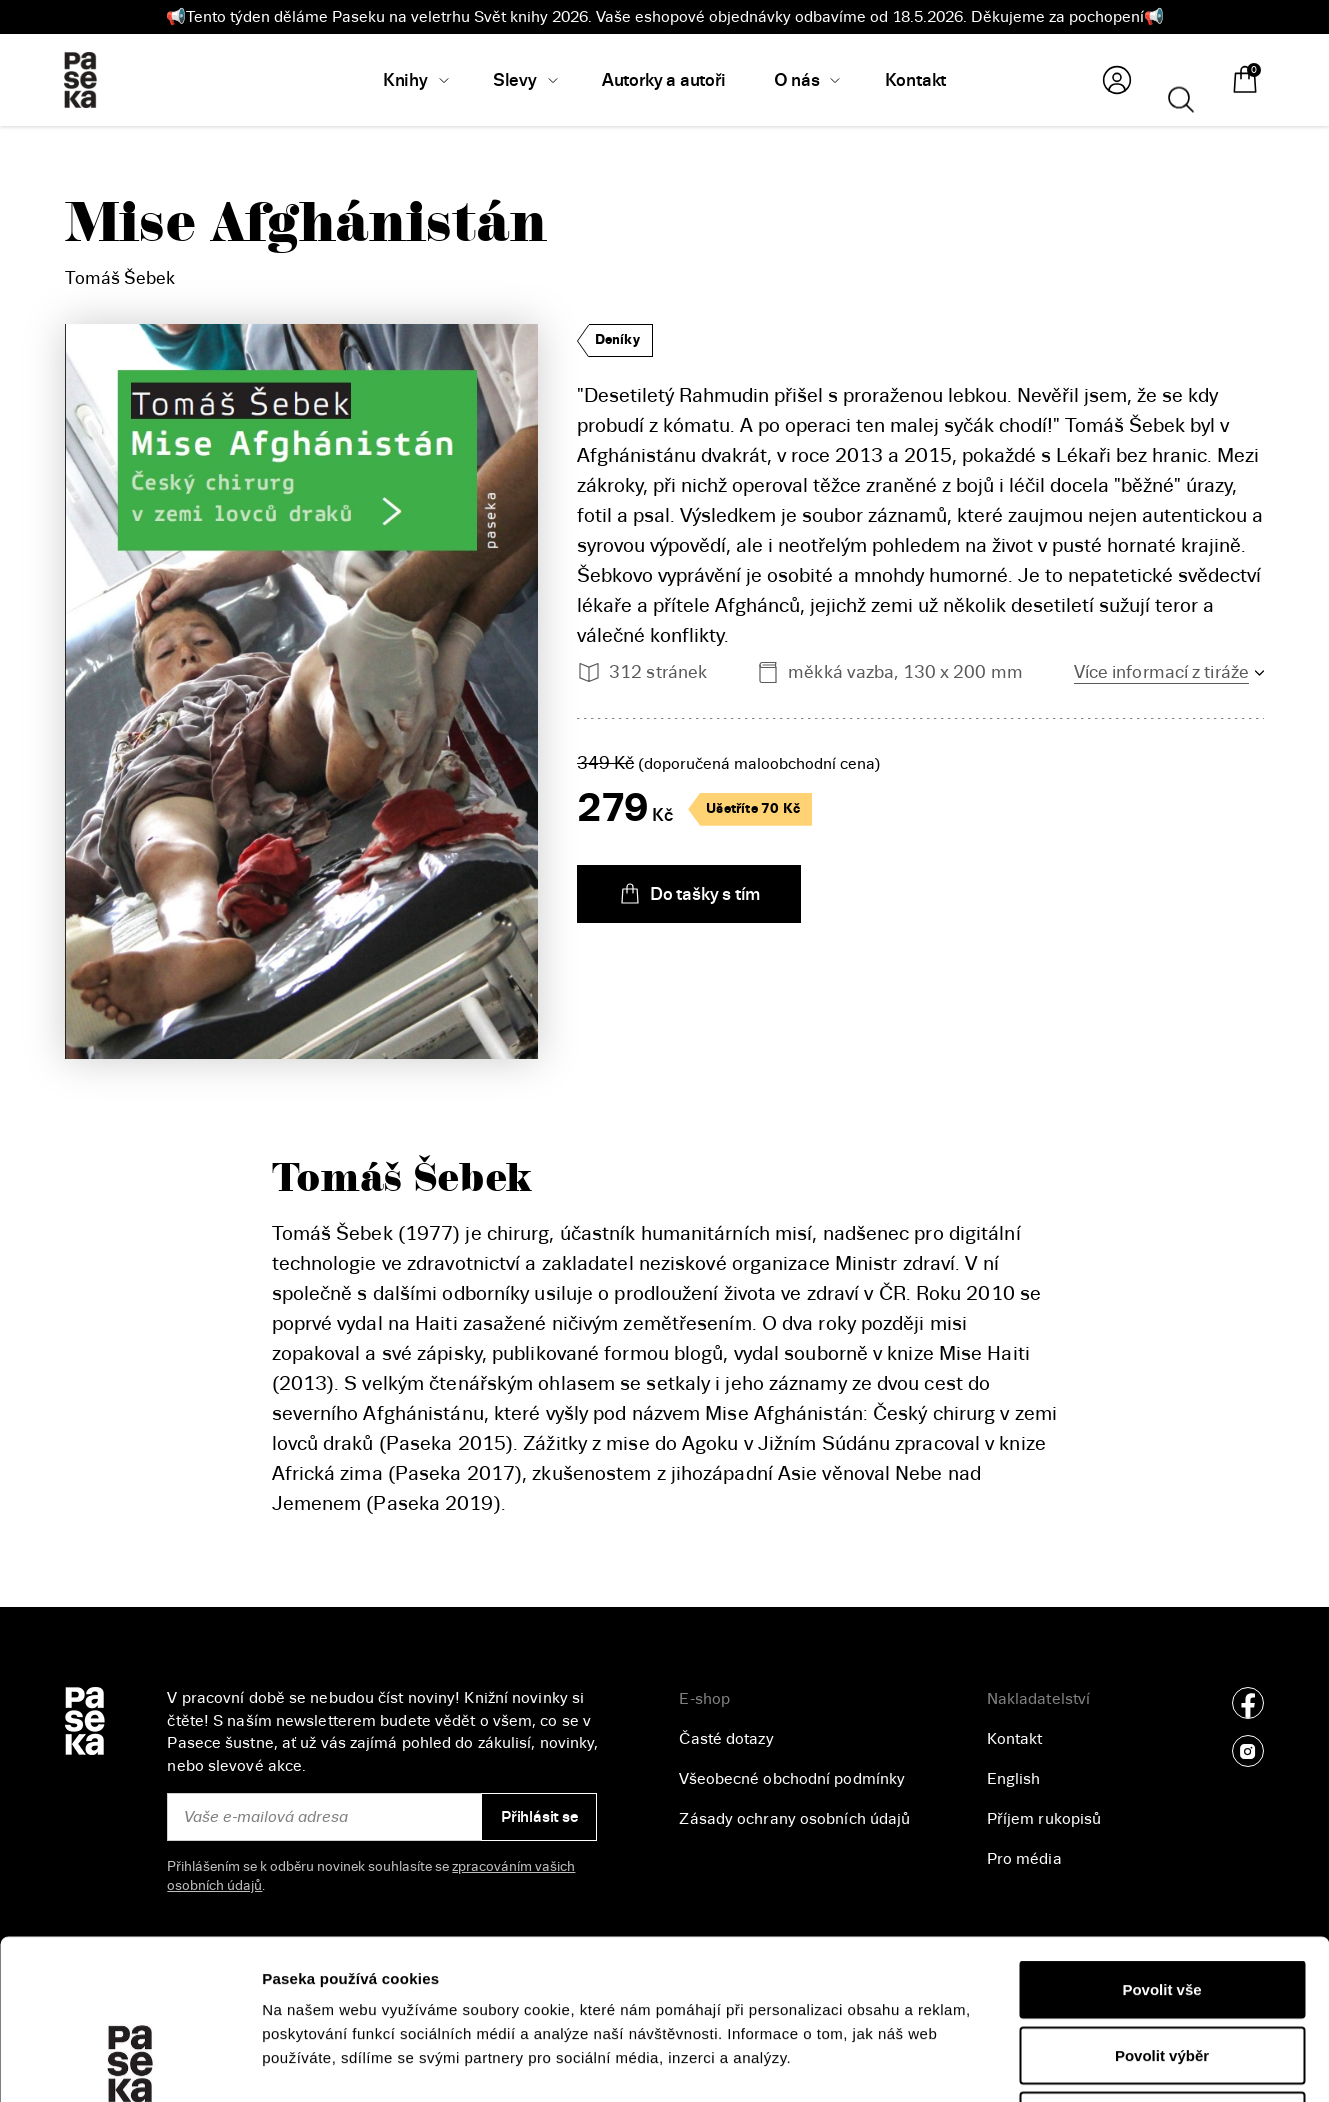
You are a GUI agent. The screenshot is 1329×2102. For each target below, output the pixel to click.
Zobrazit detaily (1061, 2062)
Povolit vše (1161, 1839)
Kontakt (1015, 1739)
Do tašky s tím (689, 894)
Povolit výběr (1162, 1905)
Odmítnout (1162, 1970)
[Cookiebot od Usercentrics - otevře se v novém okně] (129, 2063)
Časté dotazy (726, 1739)
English (1014, 1779)
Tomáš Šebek (120, 278)
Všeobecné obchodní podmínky (792, 1779)
